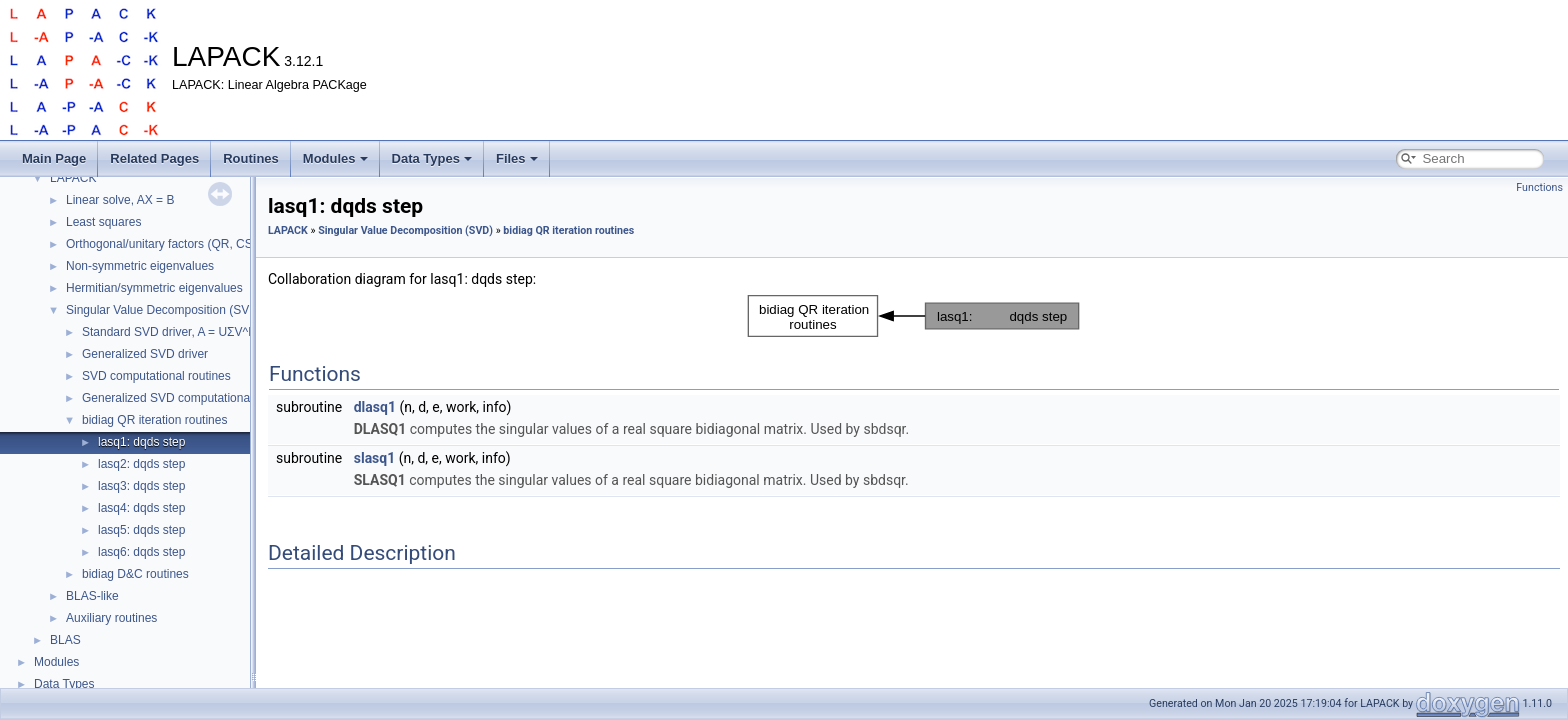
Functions (1539, 187)
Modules (335, 158)
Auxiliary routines (111, 618)
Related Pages (154, 158)
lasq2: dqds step (141, 464)
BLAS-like (92, 596)
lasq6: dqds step (141, 552)
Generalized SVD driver (145, 354)
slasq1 (375, 458)
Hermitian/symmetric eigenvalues (154, 288)
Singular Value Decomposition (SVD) (164, 310)
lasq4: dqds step (141, 508)
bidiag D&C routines (135, 574)
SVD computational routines (156, 376)
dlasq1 (375, 407)
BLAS (65, 640)
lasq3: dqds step (141, 486)
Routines (251, 158)
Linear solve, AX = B (120, 200)
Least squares (103, 222)
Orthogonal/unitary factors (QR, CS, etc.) (174, 244)
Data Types (432, 158)
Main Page (54, 158)
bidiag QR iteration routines (154, 420)
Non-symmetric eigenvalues (140, 266)
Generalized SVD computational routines (190, 398)
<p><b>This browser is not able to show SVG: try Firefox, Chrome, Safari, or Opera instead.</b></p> (914, 316)
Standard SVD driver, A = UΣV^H (169, 332)
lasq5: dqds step (141, 530)
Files (517, 158)
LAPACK (73, 178)
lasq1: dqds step (141, 442)
